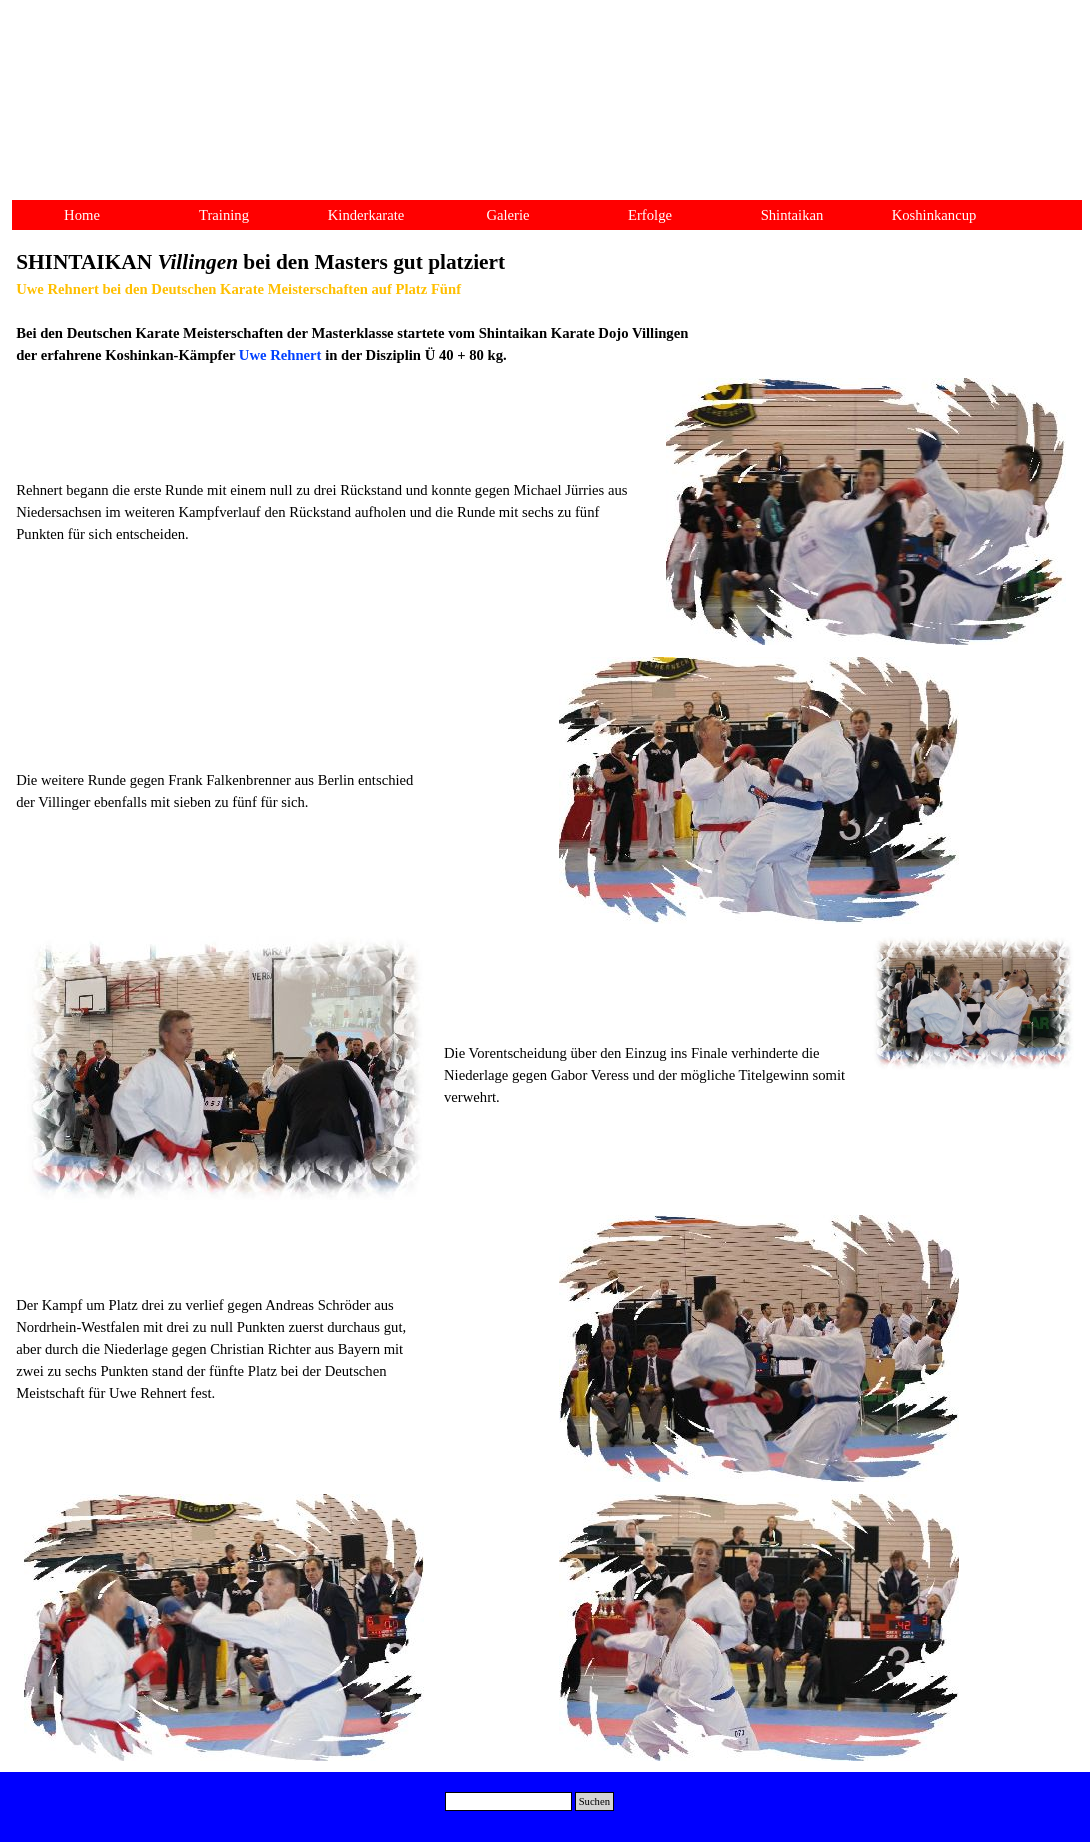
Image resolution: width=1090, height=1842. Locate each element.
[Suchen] (508, 1801)
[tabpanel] (545, 306)
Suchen (594, 1801)
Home (82, 215)
